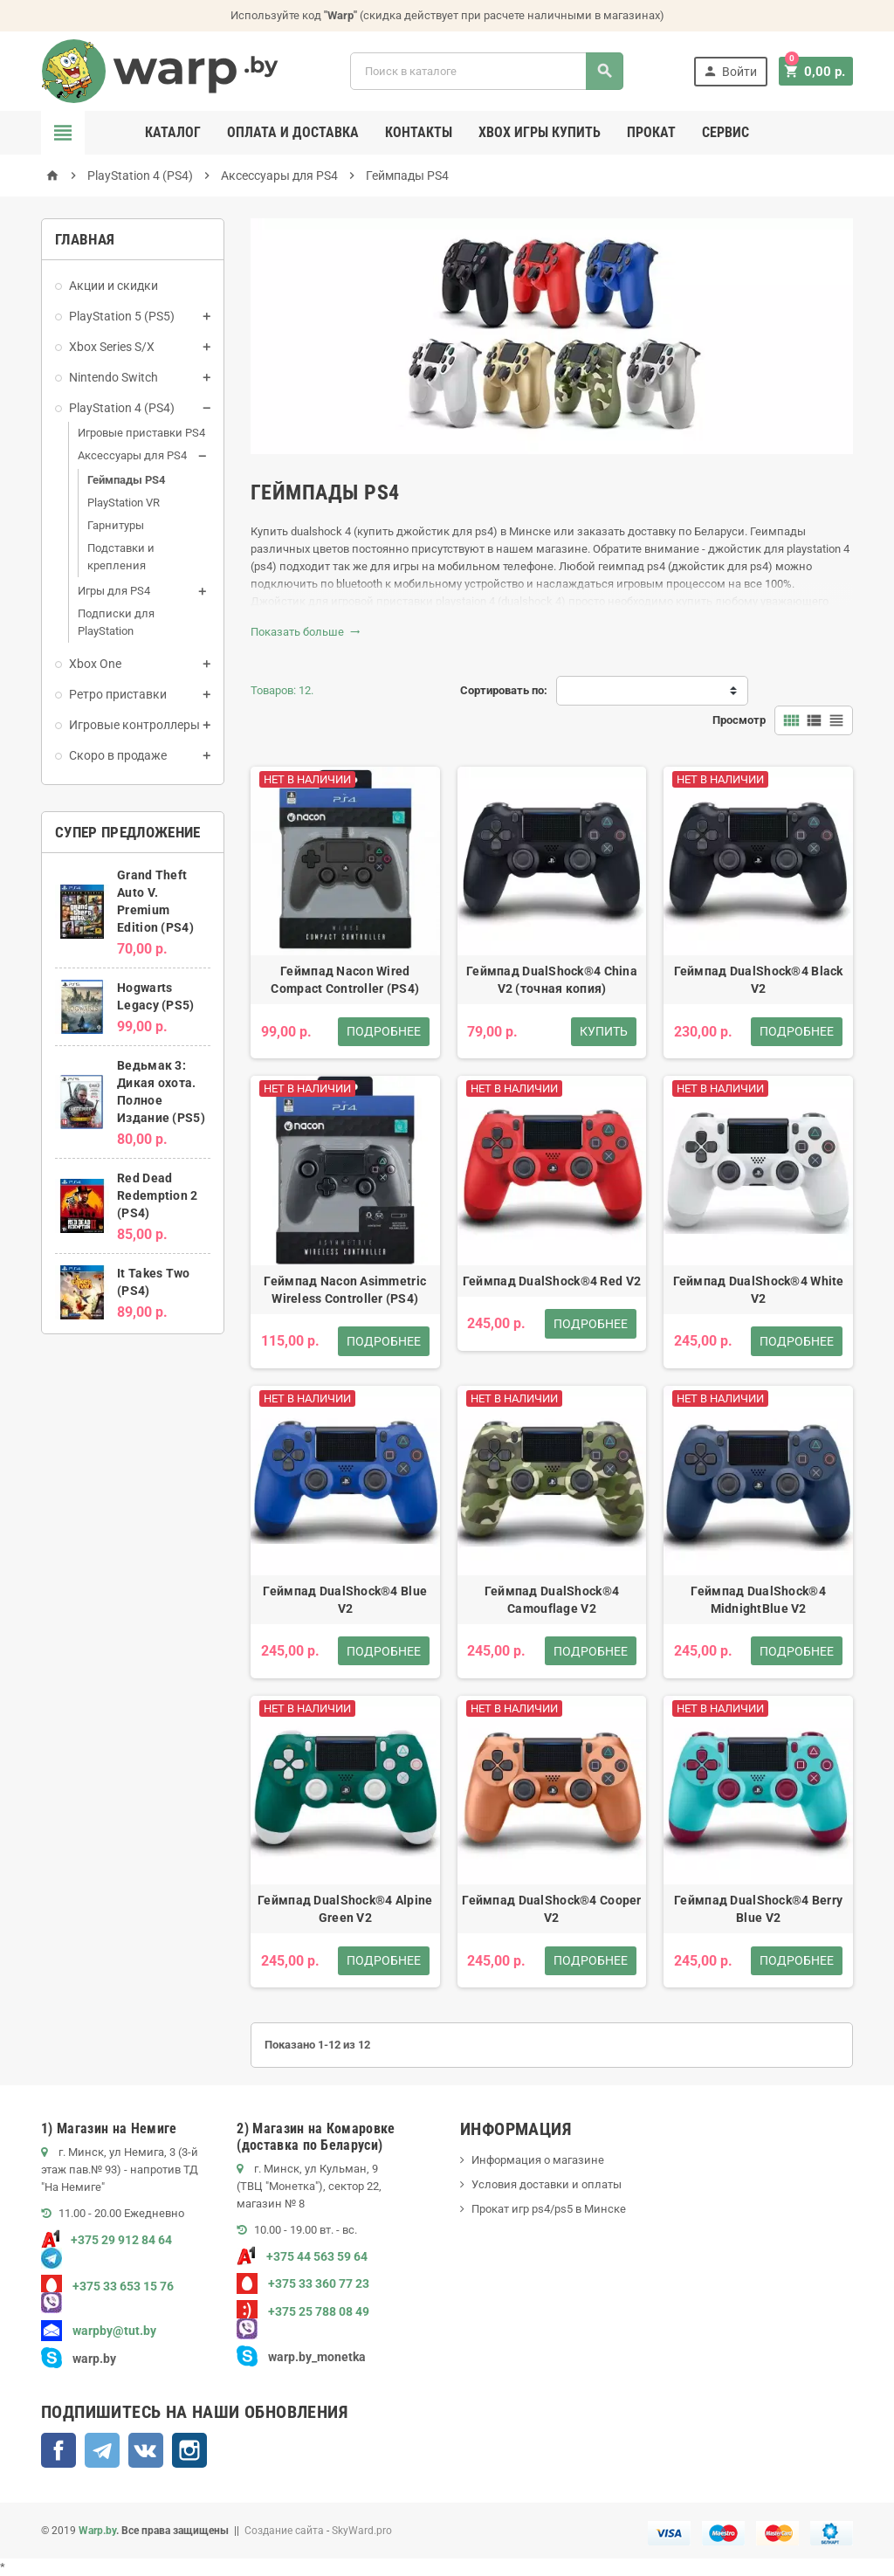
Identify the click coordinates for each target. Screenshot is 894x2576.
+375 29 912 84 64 (106, 2240)
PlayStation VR (123, 502)
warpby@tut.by (98, 2331)
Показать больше (306, 631)
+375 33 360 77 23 (303, 2283)
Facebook (58, 2450)
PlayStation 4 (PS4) (122, 408)
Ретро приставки (118, 694)
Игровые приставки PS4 (141, 432)
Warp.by (97, 2530)
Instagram (189, 2450)
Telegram (102, 2450)
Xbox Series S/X (112, 347)
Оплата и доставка (293, 132)
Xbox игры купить (539, 132)
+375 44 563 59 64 (302, 2256)
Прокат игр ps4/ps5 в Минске (548, 2208)
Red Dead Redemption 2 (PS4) (157, 1195)
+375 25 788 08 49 (303, 2311)
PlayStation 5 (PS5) (122, 316)
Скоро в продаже (118, 755)
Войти (732, 71)
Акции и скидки (113, 286)
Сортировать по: (503, 690)
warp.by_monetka (301, 2357)
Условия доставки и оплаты (546, 2184)
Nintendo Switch (113, 377)
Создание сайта (284, 2530)
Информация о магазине (537, 2159)
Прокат (651, 132)
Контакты (418, 132)
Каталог (173, 132)
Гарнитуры (115, 525)
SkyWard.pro (362, 2530)
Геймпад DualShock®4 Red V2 (552, 1281)
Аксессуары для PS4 (132, 455)
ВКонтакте (145, 2450)
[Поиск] (488, 71)
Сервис (725, 132)
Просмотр (739, 720)
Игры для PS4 (114, 590)
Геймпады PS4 (126, 479)
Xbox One (95, 664)
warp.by (94, 2359)
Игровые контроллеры (134, 725)
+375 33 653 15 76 (107, 2286)
